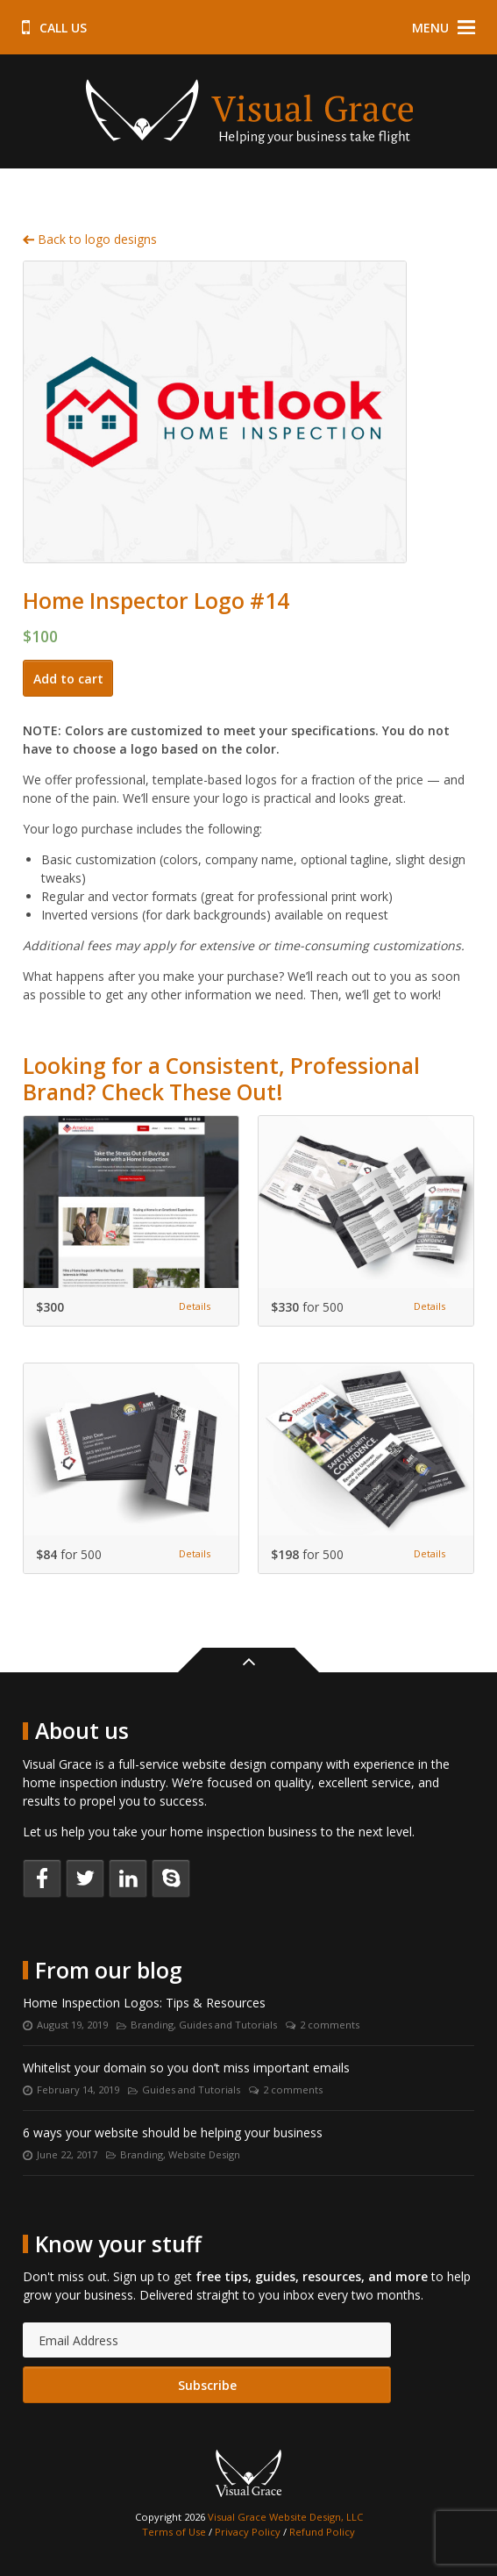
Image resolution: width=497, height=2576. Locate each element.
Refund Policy (322, 2531)
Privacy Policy (247, 2531)
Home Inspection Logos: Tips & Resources (144, 2002)
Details (194, 1306)
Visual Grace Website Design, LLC (285, 2516)
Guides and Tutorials (228, 2024)
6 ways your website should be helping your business (173, 2132)
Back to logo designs (90, 239)
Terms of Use (174, 2531)
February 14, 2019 (78, 2089)
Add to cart (68, 678)
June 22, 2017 (67, 2154)
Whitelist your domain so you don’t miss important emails (186, 2067)
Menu (444, 27)
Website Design (204, 2154)
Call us (54, 27)
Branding (152, 2024)
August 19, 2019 (72, 2024)
